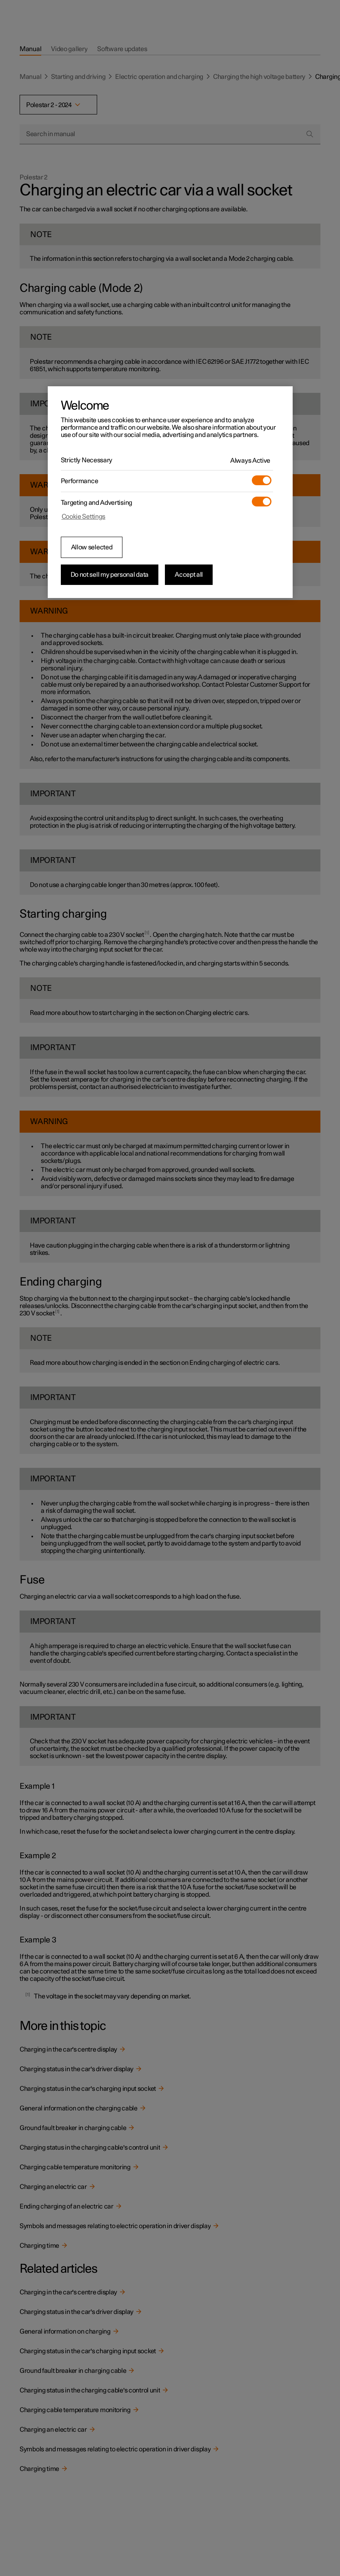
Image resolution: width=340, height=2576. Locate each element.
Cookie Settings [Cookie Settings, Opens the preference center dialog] (84, 516)
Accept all (189, 574)
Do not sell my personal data (110, 574)
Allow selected (92, 547)
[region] (170, 492)
